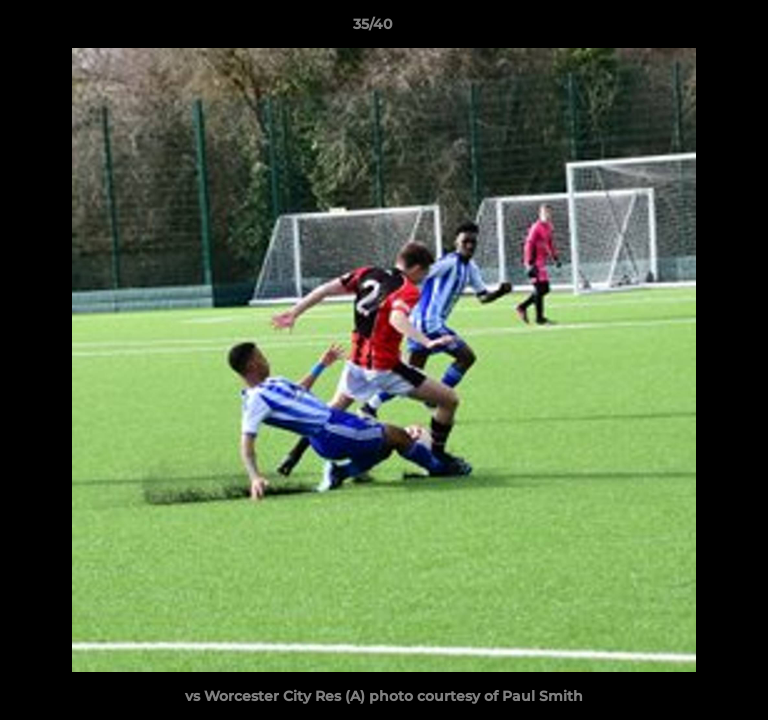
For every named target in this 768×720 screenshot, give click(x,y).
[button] (696, 29)
